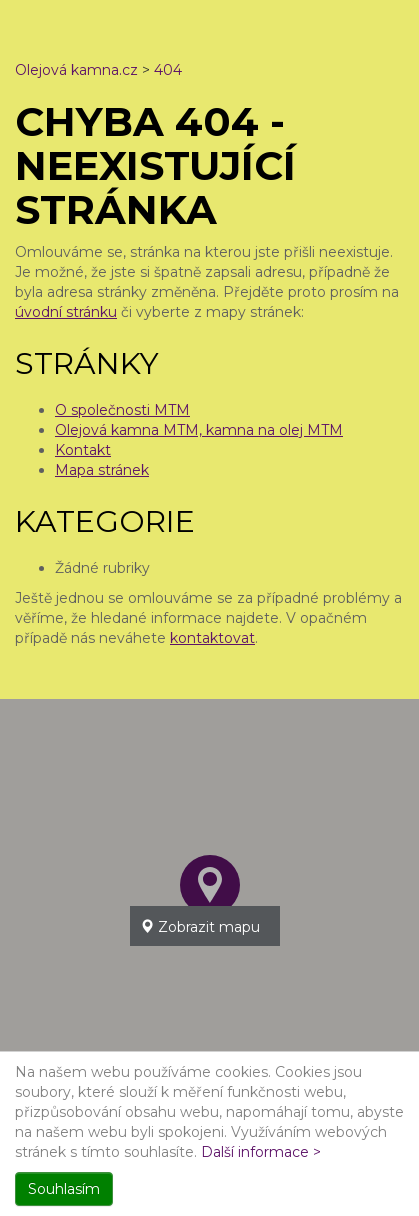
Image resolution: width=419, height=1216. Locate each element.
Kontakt (83, 450)
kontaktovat (212, 638)
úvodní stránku (66, 312)
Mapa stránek (102, 470)
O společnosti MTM (122, 410)
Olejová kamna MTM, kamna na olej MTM (199, 430)
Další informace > (261, 1152)
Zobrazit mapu (200, 927)
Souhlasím (64, 1189)
